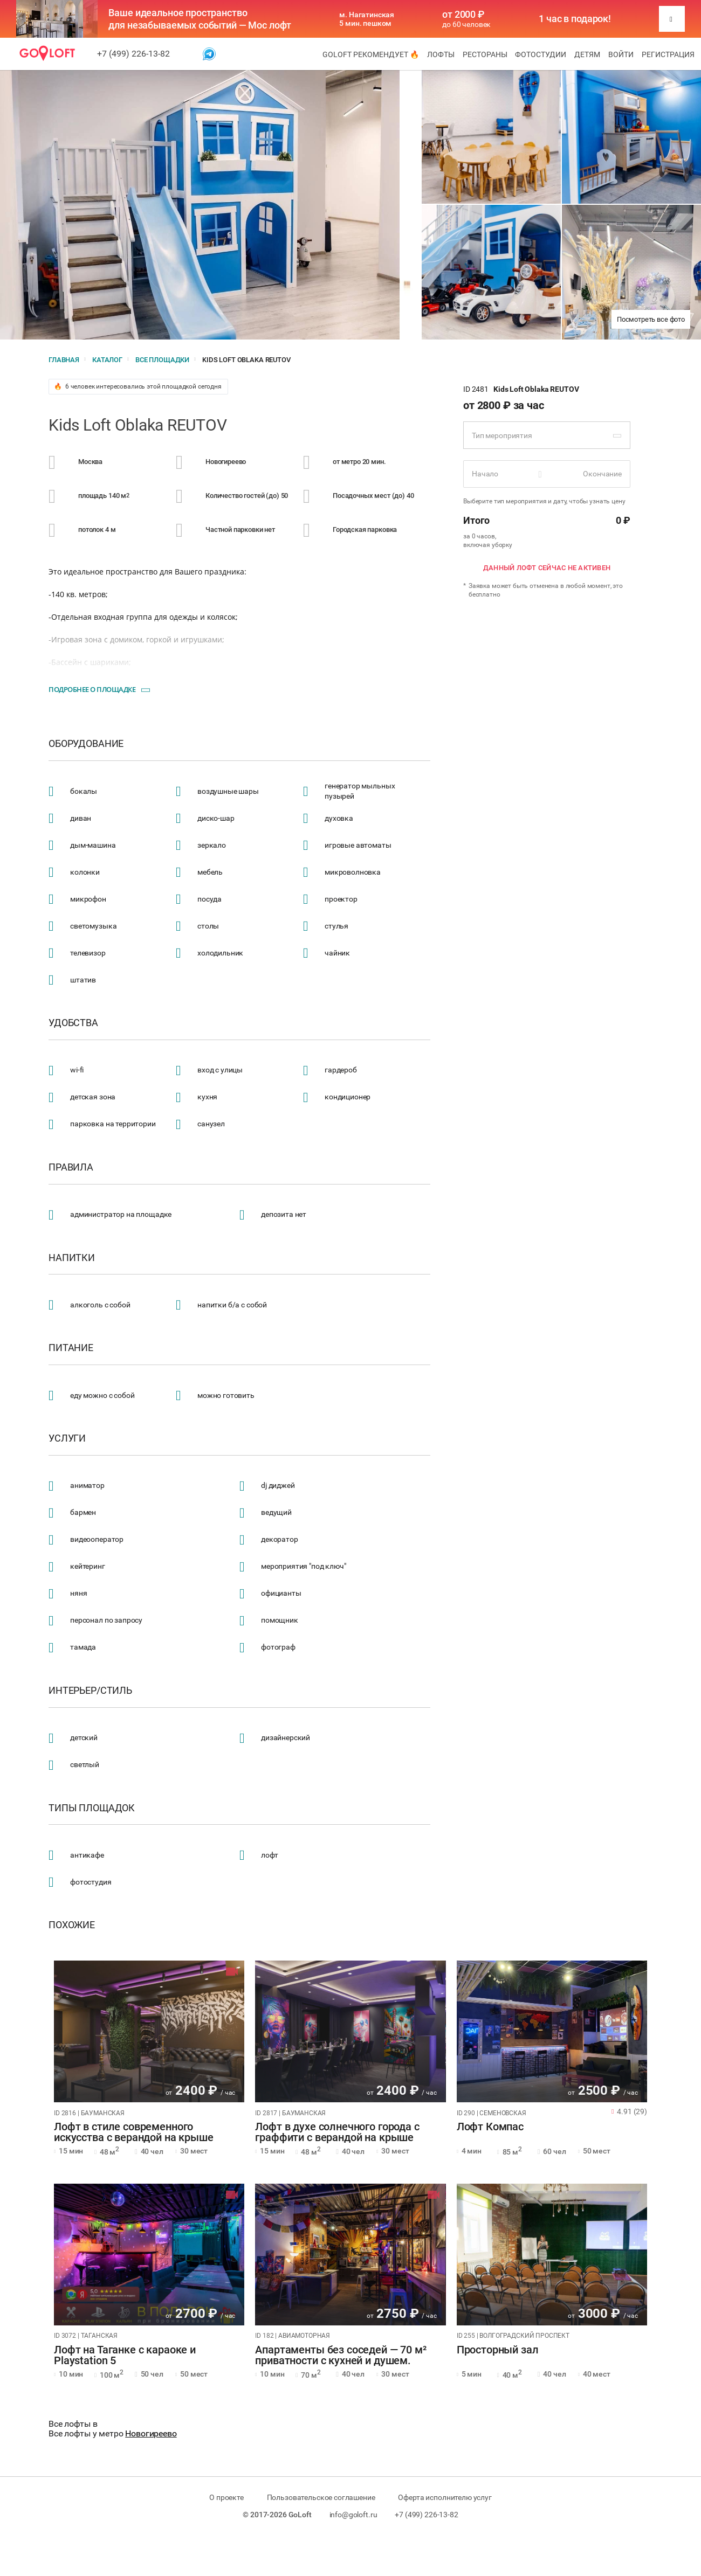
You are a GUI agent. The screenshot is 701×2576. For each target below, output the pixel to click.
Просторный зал (498, 2350)
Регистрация (668, 54)
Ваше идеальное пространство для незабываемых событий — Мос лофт (199, 19)
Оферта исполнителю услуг (444, 2497)
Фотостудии (540, 54)
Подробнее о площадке (92, 689)
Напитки (72, 1257)
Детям (587, 54)
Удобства (73, 1022)
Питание (71, 1347)
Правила (71, 1167)
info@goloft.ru (353, 2514)
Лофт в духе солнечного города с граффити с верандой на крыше (337, 2132)
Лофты (441, 54)
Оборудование (86, 743)
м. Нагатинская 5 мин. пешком (366, 18)
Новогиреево (150, 2433)
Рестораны (485, 54)
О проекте (226, 2497)
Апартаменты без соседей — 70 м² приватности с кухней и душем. (340, 2355)
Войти (621, 54)
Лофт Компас (490, 2127)
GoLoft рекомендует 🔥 (370, 54)
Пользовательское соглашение (321, 2497)
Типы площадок (92, 1808)
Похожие (72, 1925)
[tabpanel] (149, 2031)
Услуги (67, 1438)
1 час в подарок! (575, 18)
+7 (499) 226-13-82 (133, 54)
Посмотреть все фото (651, 319)
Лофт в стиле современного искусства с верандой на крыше (134, 2132)
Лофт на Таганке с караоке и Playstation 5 (125, 2355)
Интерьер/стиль (90, 1690)
